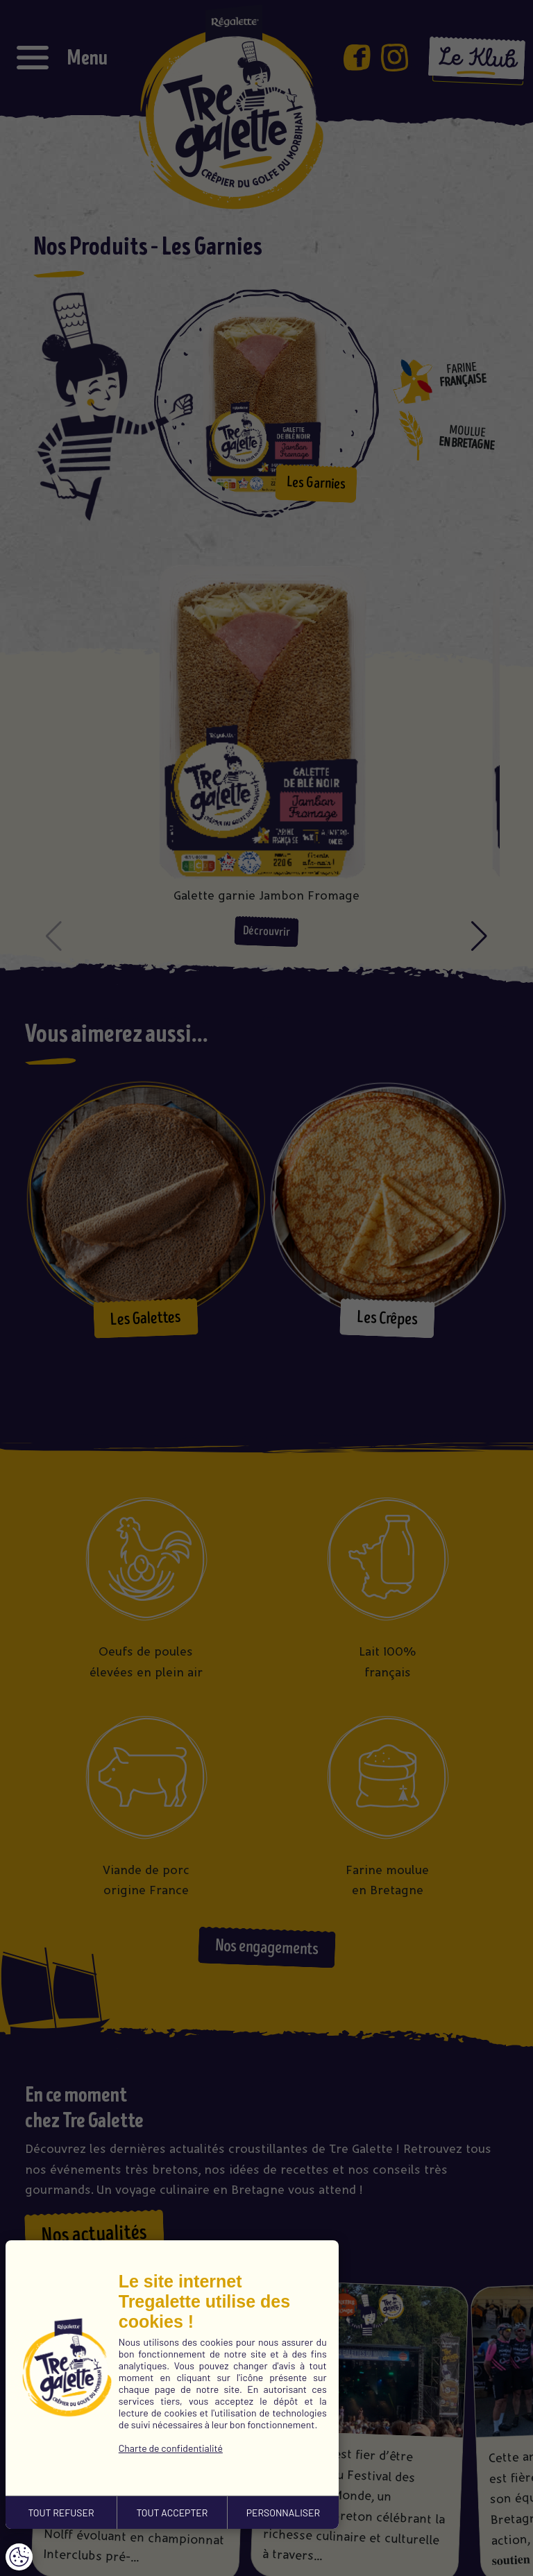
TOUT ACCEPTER (172, 2512)
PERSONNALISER (283, 2512)
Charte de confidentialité (171, 2448)
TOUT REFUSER (61, 2512)
